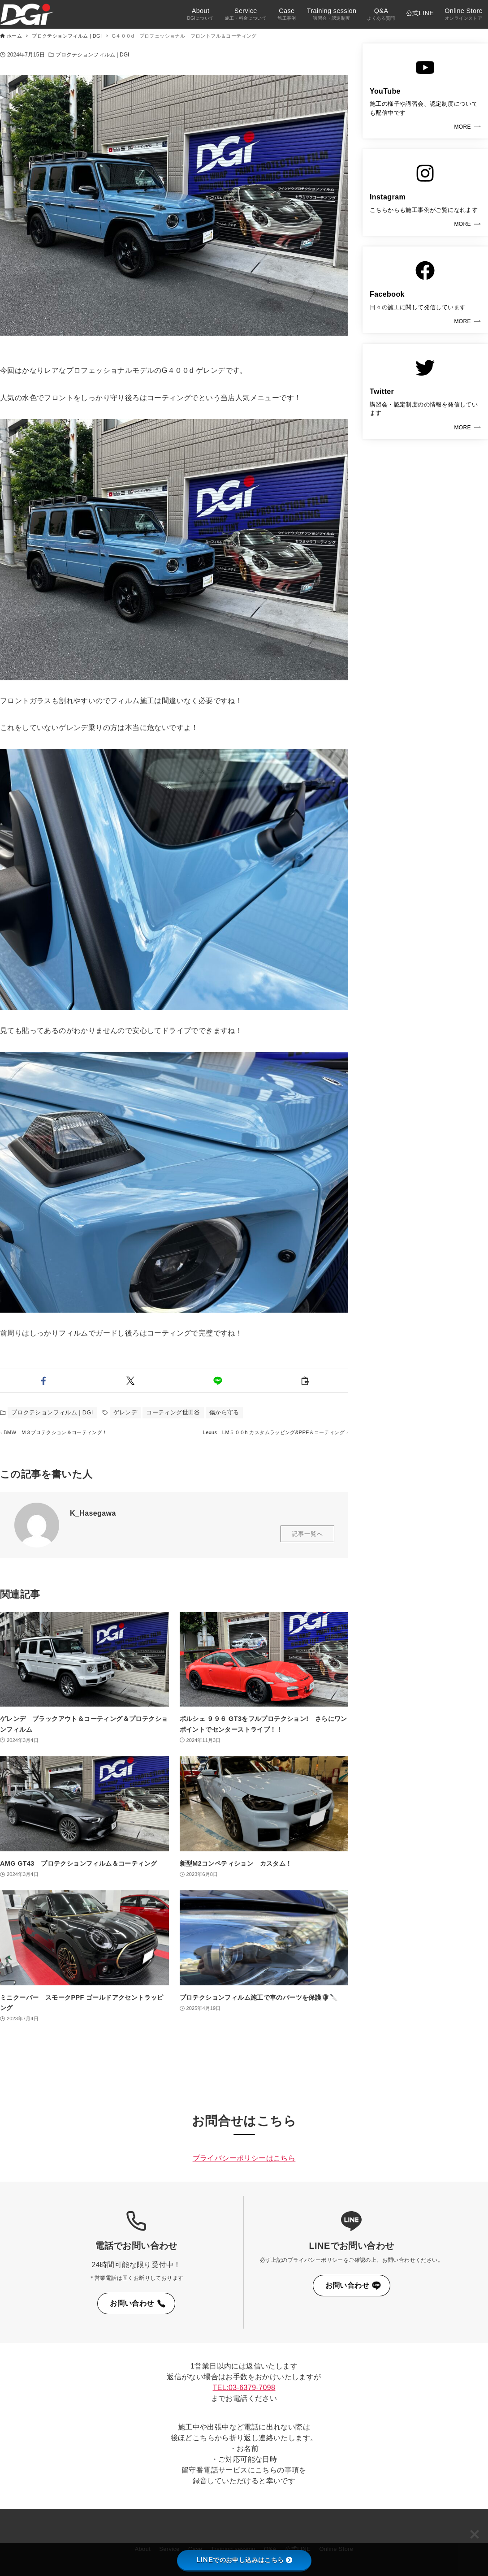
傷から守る (224, 1412)
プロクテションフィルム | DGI (93, 55)
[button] (43, 1381)
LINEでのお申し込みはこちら (244, 2560)
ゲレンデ (125, 1412)
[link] (425, 91)
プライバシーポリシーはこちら (244, 2158)
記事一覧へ (307, 1547)
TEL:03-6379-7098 (244, 2387)
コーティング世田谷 (173, 1412)
